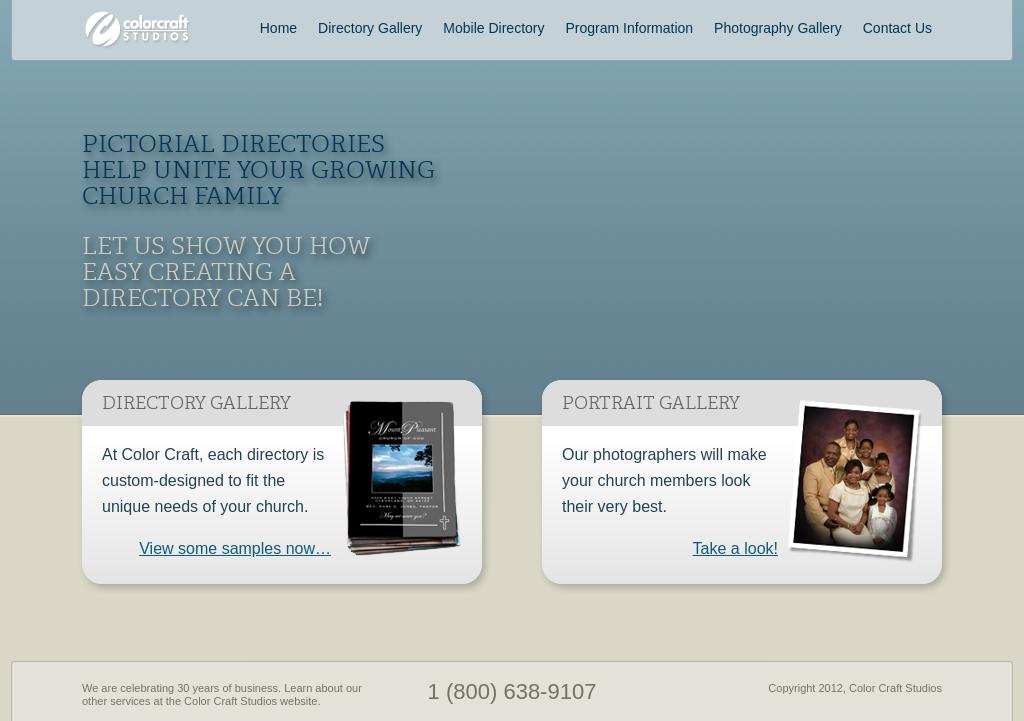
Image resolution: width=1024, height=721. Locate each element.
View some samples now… (235, 548)
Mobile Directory (493, 28)
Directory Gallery (370, 28)
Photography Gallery (778, 28)
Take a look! (735, 548)
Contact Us (897, 28)
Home (278, 28)
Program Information (630, 28)
